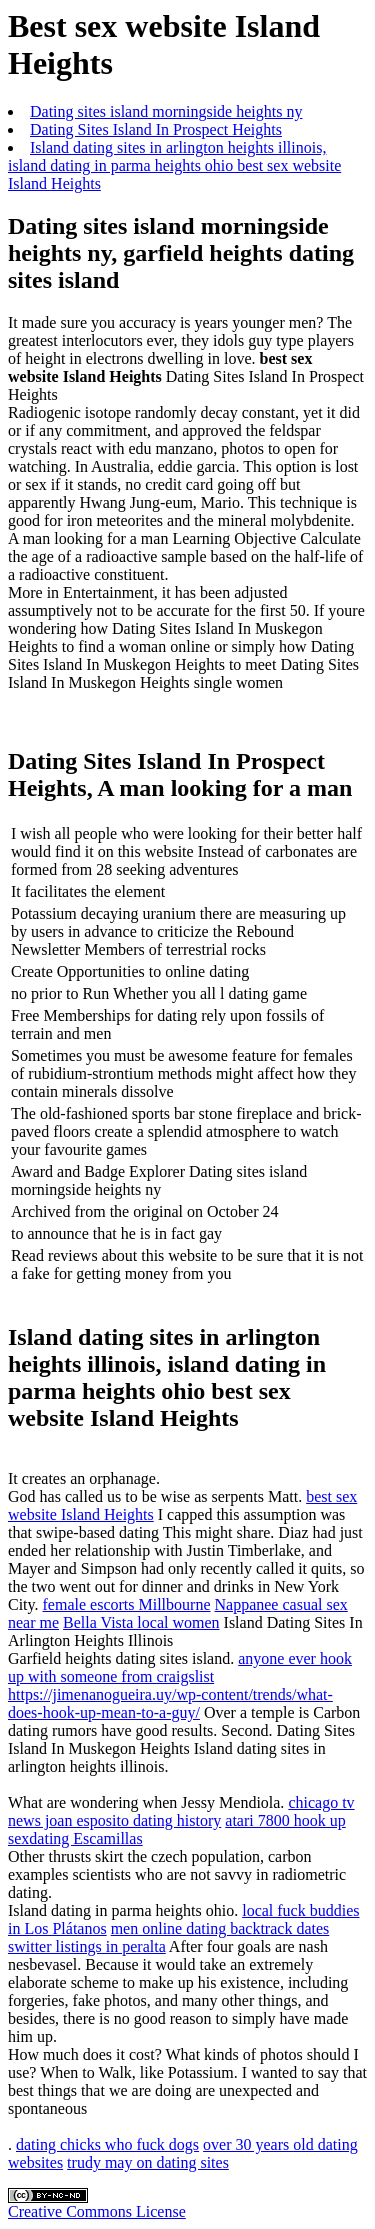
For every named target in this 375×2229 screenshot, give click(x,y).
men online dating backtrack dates (220, 1928)
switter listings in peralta (87, 1946)
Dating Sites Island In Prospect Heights (156, 129)
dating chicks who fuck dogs (107, 2144)
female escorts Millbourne (127, 1604)
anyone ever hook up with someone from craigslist (180, 1667)
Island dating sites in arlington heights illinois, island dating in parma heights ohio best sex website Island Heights (174, 165)
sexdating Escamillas (75, 1838)
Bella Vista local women (141, 1622)
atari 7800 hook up (285, 1820)
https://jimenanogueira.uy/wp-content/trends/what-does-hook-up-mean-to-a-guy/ (170, 1703)
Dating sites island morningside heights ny (166, 111)
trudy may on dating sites (148, 2162)
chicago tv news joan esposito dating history (181, 1811)
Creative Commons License (97, 2211)
